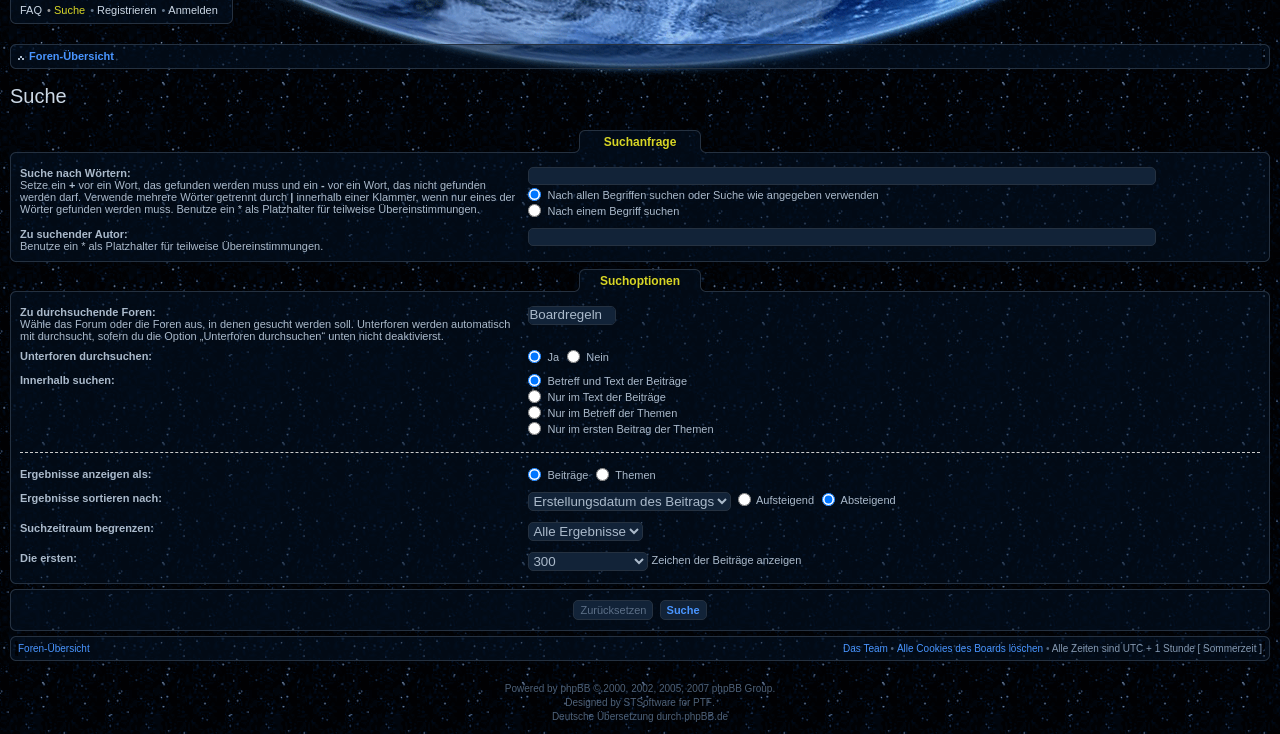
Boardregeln (572, 315)
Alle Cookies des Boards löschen (970, 648)
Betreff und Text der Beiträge (607, 381)
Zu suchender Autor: (74, 234)
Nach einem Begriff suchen (603, 211)
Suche (69, 10)
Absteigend (859, 500)
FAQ (31, 10)
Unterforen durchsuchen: (86, 356)
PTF (702, 702)
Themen (625, 475)
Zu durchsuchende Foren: (88, 312)
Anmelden (193, 10)
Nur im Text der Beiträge (596, 397)
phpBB (575, 688)
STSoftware (650, 702)
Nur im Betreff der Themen (602, 413)
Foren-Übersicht (71, 56)
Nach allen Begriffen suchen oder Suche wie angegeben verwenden (703, 195)
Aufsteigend (776, 500)
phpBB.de (706, 716)
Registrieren (126, 10)
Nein (588, 357)
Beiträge (558, 475)
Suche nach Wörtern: (75, 173)
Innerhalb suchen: (67, 380)
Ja (543, 357)
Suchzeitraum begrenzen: (87, 528)
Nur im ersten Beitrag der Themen (620, 429)
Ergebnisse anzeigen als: (85, 474)
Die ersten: (48, 558)
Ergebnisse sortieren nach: (91, 498)
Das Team (865, 648)
